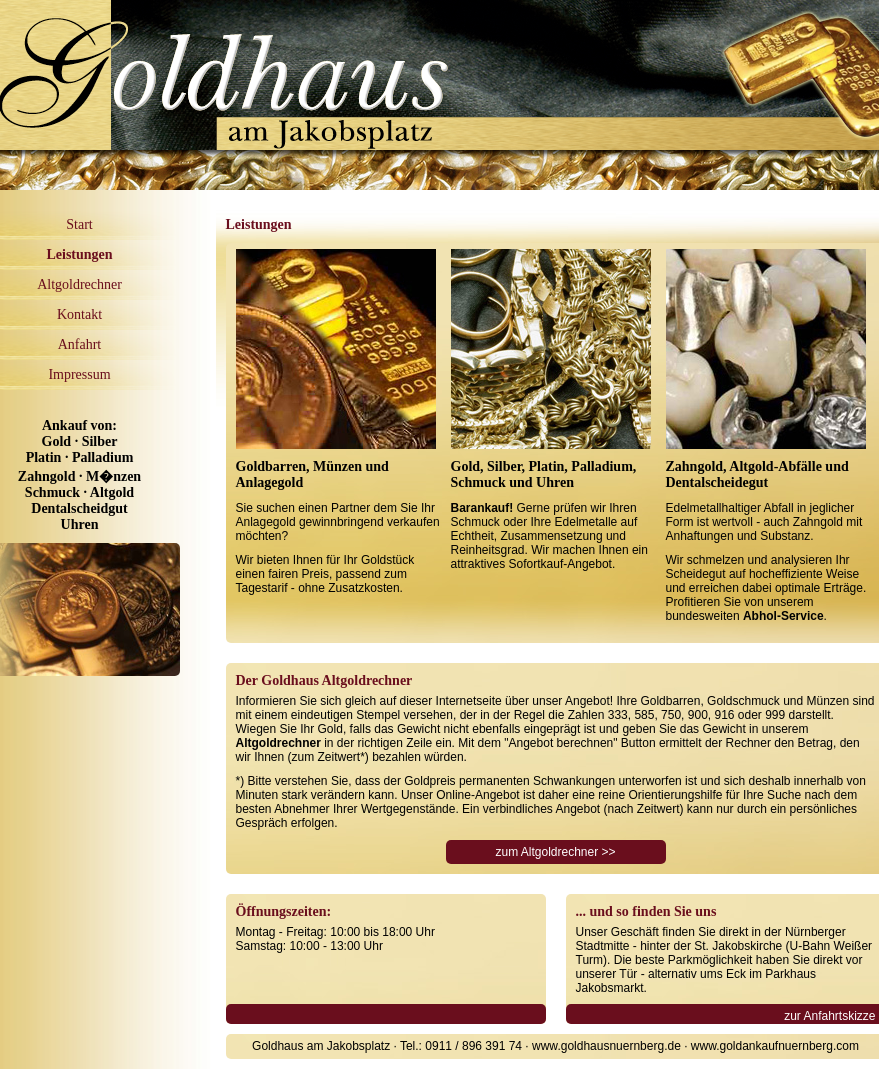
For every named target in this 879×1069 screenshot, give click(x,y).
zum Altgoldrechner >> (555, 852)
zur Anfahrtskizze (829, 1016)
